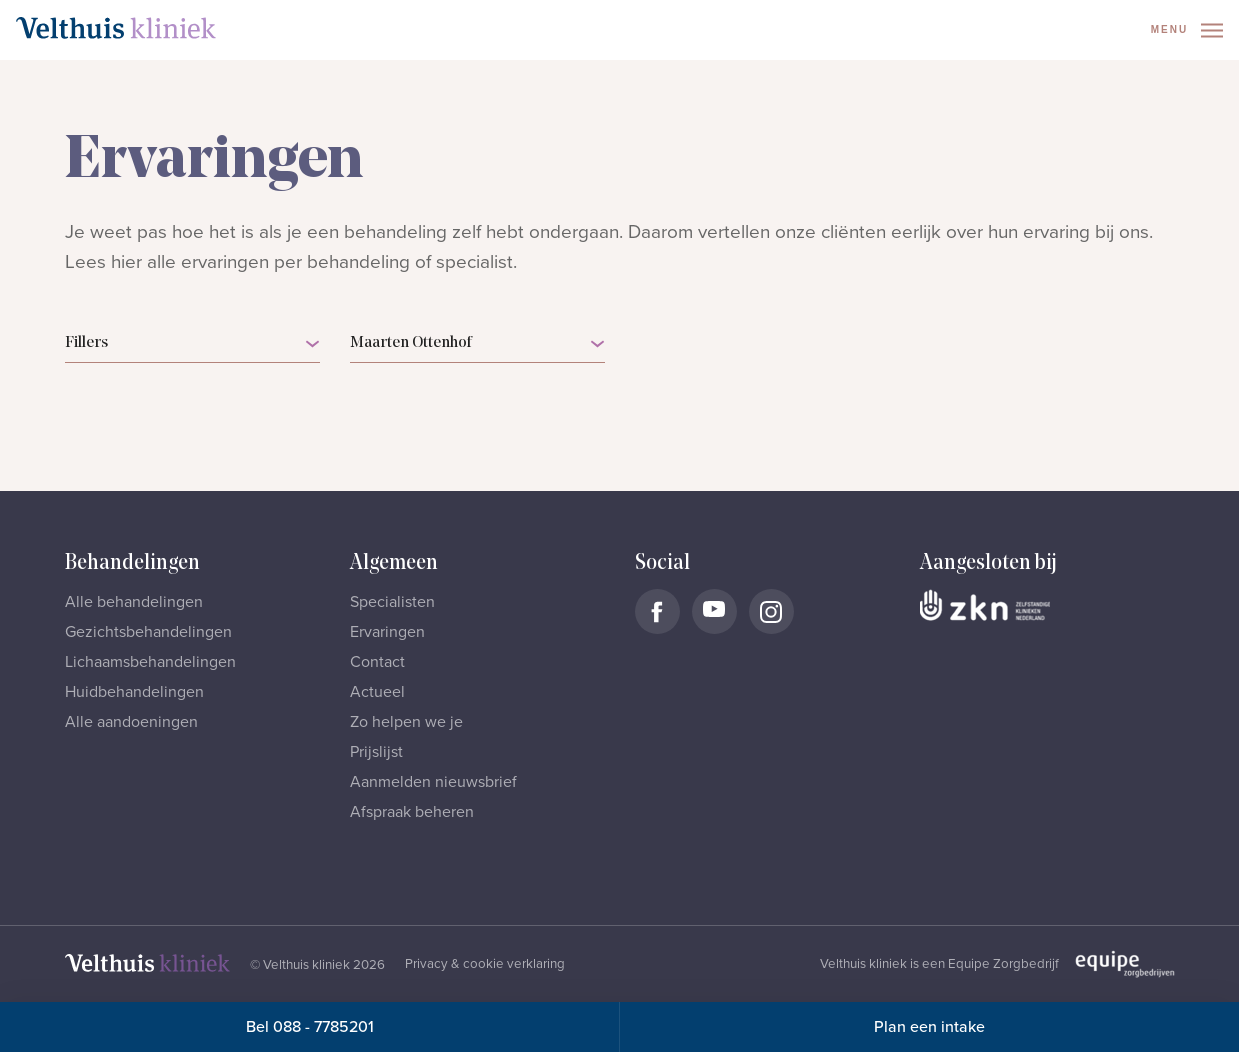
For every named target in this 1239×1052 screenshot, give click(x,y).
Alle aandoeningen (131, 722)
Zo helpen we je (406, 722)
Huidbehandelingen (134, 692)
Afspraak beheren (412, 812)
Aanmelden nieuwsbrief (433, 782)
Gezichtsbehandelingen (148, 632)
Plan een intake (929, 1027)
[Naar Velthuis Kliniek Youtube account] (714, 611)
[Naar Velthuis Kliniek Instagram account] (771, 611)
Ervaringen (387, 632)
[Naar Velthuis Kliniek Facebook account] (657, 611)
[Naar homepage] (116, 28)
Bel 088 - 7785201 (310, 1027)
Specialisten (392, 602)
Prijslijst (376, 752)
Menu (1187, 30)
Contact (377, 662)
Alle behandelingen (134, 602)
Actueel (377, 692)
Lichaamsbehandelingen (150, 662)
